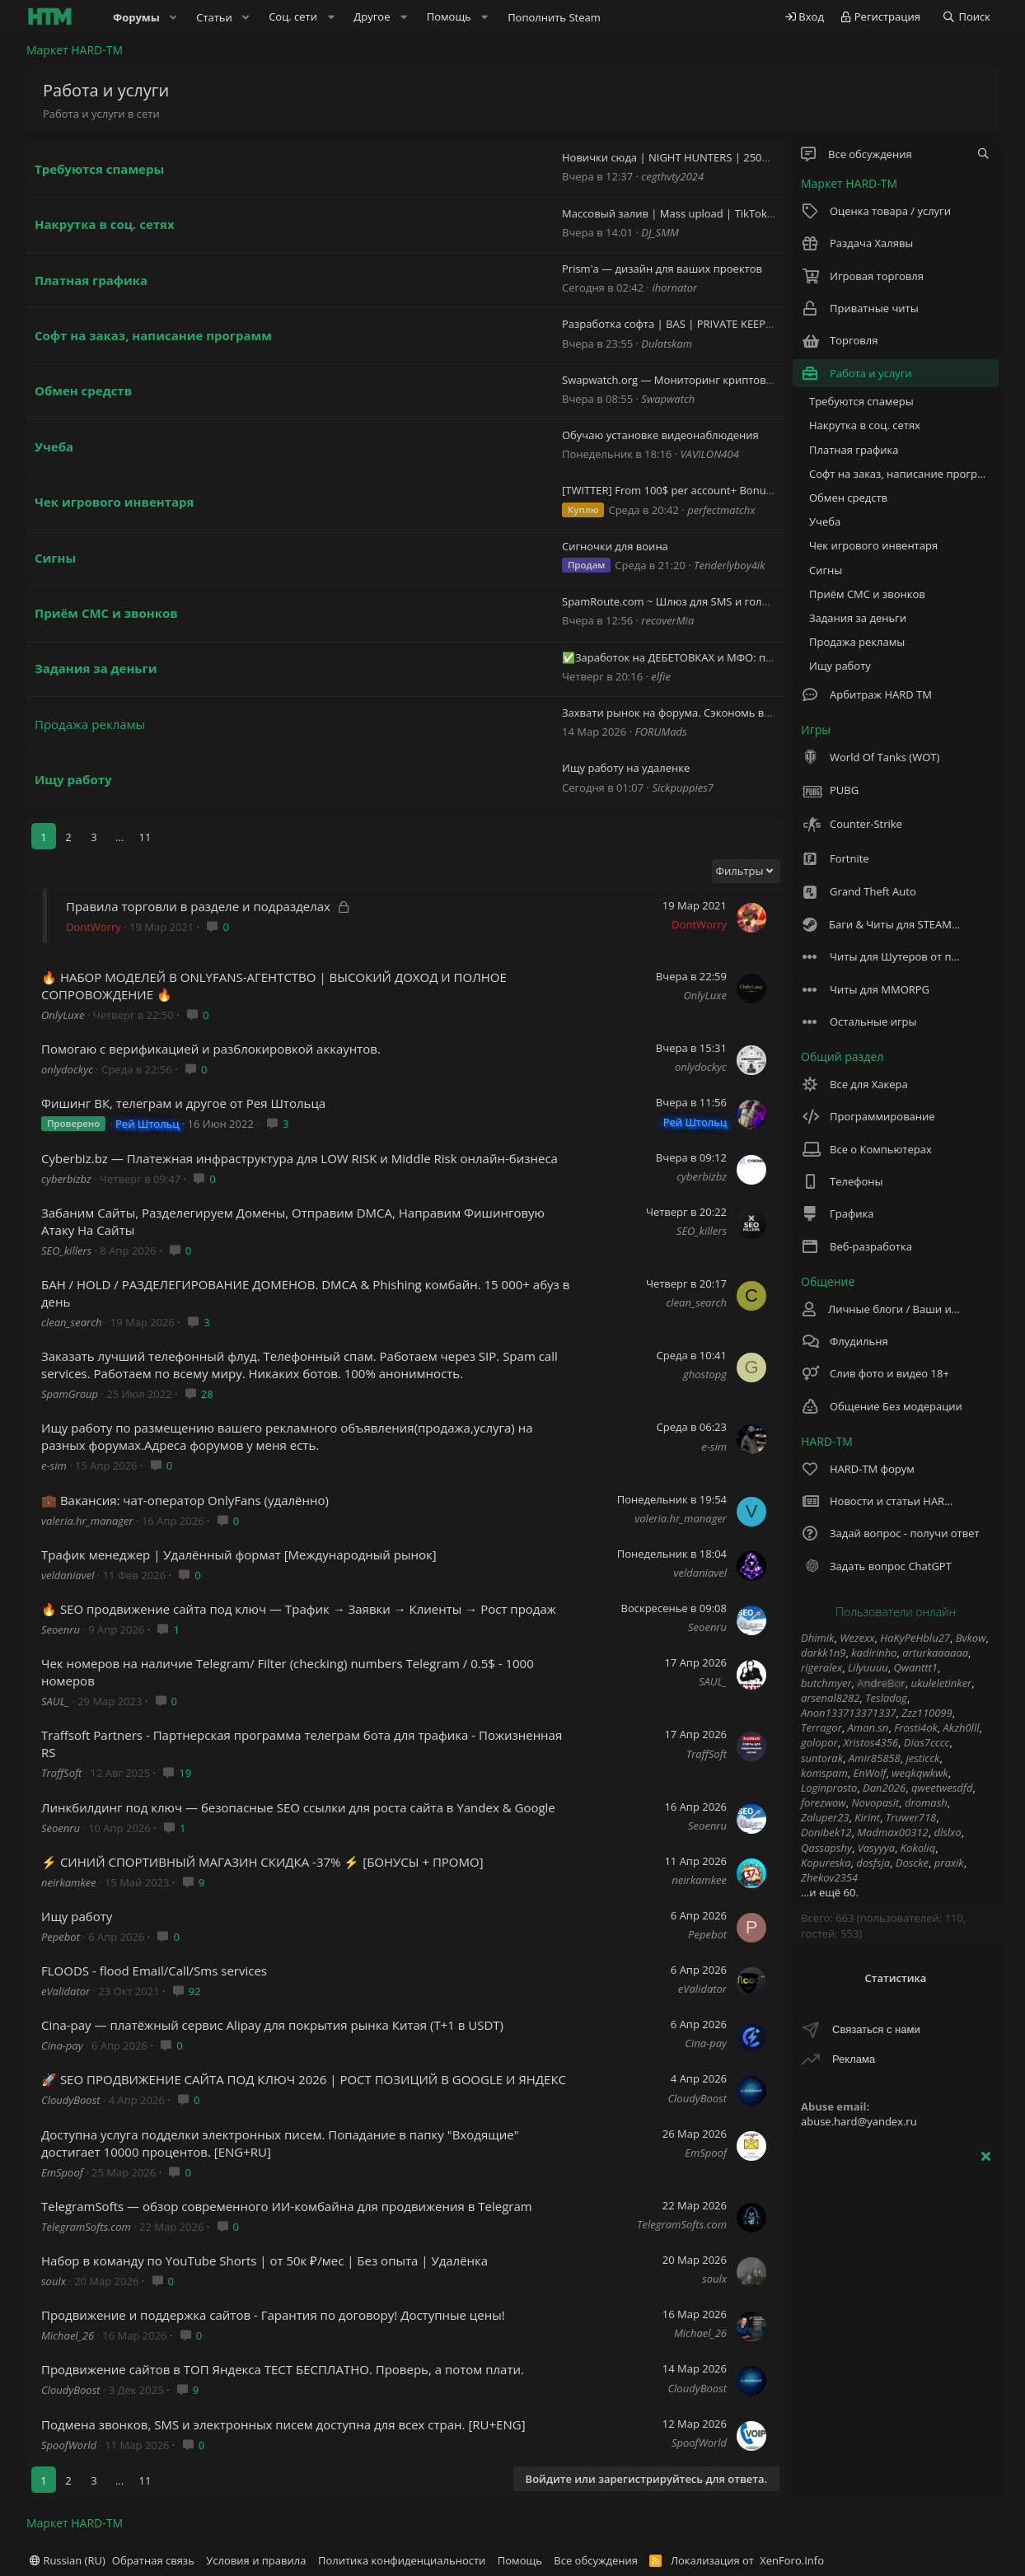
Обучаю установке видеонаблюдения (660, 435)
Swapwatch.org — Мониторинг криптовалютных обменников (721, 379)
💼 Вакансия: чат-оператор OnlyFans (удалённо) (185, 1500)
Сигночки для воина (615, 546)
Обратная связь (153, 2560)
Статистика (896, 1978)
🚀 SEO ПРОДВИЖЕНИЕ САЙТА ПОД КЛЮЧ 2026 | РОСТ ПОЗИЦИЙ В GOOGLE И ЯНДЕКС (303, 2079)
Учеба (54, 446)
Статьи (214, 17)
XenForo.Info (792, 2560)
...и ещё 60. (830, 1892)
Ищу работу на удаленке (626, 767)
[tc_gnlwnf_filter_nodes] (983, 154)
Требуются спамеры (99, 169)
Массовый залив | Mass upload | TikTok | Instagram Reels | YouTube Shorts (755, 213)
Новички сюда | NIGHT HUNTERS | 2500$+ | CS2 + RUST (705, 157)
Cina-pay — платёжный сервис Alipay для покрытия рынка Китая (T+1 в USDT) (272, 2025)
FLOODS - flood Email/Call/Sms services (154, 1970)
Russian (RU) (67, 2560)
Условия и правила (256, 2560)
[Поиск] (966, 17)
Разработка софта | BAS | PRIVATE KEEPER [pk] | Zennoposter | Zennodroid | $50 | (773, 323)
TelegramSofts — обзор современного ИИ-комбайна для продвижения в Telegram (286, 2206)
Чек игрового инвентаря (114, 501)
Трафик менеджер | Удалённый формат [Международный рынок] (239, 1554)
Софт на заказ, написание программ (153, 335)
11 (145, 837)
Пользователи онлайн (895, 1612)
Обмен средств (83, 390)
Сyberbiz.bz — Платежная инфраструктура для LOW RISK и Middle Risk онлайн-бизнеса (299, 1158)
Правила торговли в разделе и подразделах (198, 906)
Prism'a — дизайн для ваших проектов (662, 268)
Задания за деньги (96, 668)
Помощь (520, 2560)
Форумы (136, 17)
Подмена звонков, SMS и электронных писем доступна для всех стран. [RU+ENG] (283, 2424)
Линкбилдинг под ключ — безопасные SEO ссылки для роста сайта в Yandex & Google (298, 1807)
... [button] (119, 837)
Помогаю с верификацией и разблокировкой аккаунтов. (211, 1048)
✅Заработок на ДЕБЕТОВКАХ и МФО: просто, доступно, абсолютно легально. (764, 657)
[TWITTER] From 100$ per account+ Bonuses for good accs (706, 490)
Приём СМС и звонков (106, 613)
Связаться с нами (876, 2029)
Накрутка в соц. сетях (105, 224)
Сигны (55, 557)
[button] (174, 17)
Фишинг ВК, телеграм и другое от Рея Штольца (183, 1103)
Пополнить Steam (554, 17)
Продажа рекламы (90, 724)
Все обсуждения (596, 2560)
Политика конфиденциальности (401, 2560)
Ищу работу (73, 779)
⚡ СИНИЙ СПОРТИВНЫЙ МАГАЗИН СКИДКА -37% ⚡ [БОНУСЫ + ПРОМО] (262, 1862)
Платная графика (91, 280)
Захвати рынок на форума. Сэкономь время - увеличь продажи (727, 712)
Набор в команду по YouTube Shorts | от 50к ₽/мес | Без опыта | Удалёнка (264, 2260)
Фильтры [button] (740, 870)
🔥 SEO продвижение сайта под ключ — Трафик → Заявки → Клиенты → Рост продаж (298, 1609)
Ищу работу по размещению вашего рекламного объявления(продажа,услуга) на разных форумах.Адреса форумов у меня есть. (287, 1436)
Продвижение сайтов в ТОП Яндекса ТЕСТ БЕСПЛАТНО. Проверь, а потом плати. (282, 2369)
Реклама (853, 2059)
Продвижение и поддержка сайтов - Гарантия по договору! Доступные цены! (273, 2315)
